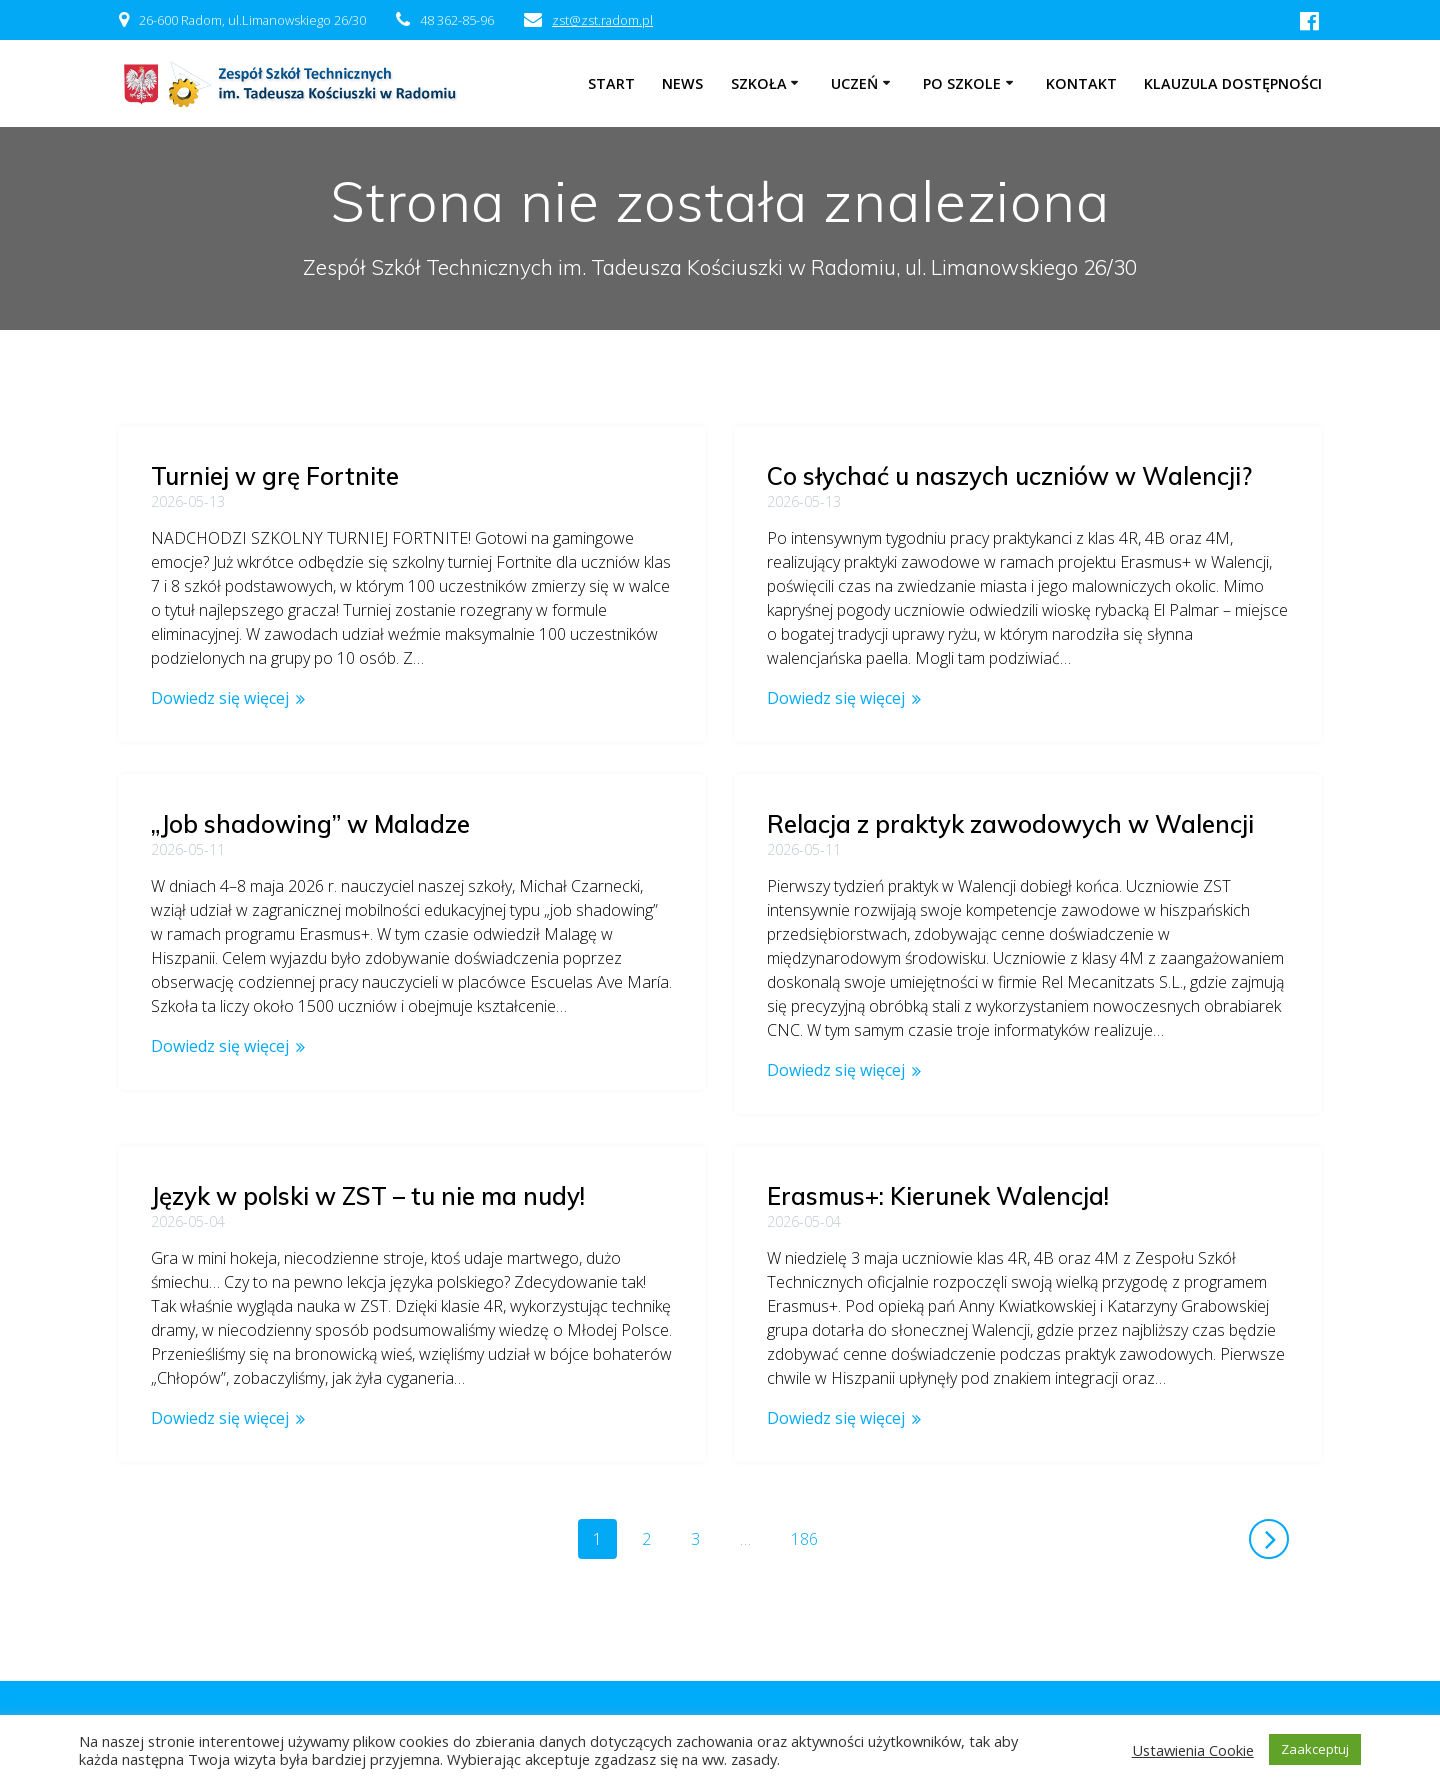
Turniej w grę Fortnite (275, 476)
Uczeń (854, 83)
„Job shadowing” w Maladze (310, 824)
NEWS (682, 83)
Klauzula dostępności (1233, 83)
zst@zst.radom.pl (602, 20)
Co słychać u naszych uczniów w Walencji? (1009, 476)
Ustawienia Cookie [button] (1193, 1750)
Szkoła (759, 83)
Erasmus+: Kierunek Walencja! (938, 1196)
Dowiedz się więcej (220, 698)
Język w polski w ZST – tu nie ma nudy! (368, 1172)
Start (611, 83)
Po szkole (962, 83)
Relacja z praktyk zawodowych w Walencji (1010, 824)
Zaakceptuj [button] (1315, 1749)
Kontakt (1081, 83)
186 (811, 1538)
